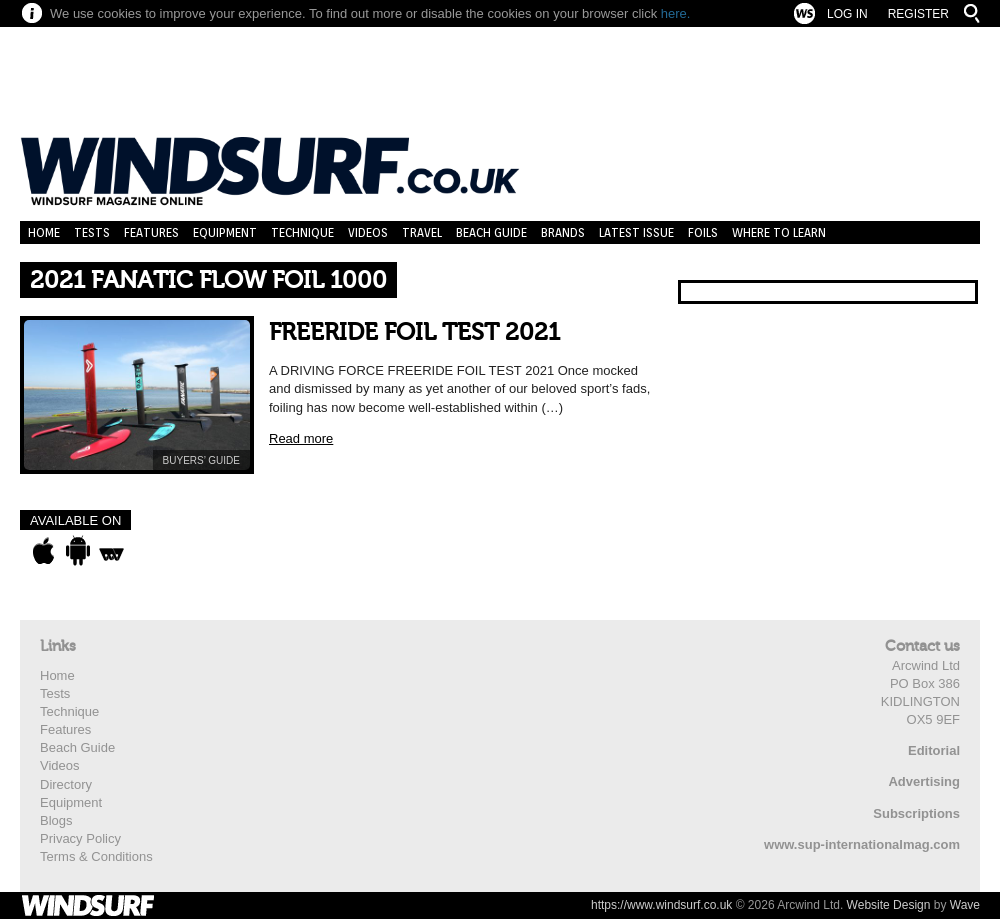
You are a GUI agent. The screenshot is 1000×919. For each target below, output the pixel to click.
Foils (703, 232)
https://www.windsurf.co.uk (661, 905)
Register (918, 14)
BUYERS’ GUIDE (201, 460)
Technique (302, 232)
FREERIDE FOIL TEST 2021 (414, 332)
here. (676, 13)
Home (44, 232)
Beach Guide (491, 232)
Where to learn (779, 232)
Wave (965, 905)
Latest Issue (636, 232)
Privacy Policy (80, 838)
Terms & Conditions (96, 856)
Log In (847, 14)
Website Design (889, 905)
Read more (301, 438)
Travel (422, 232)
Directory (66, 784)
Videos (368, 232)
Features (151, 232)
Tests (92, 232)
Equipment (225, 232)
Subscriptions (916, 813)
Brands (563, 232)
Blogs (56, 820)
